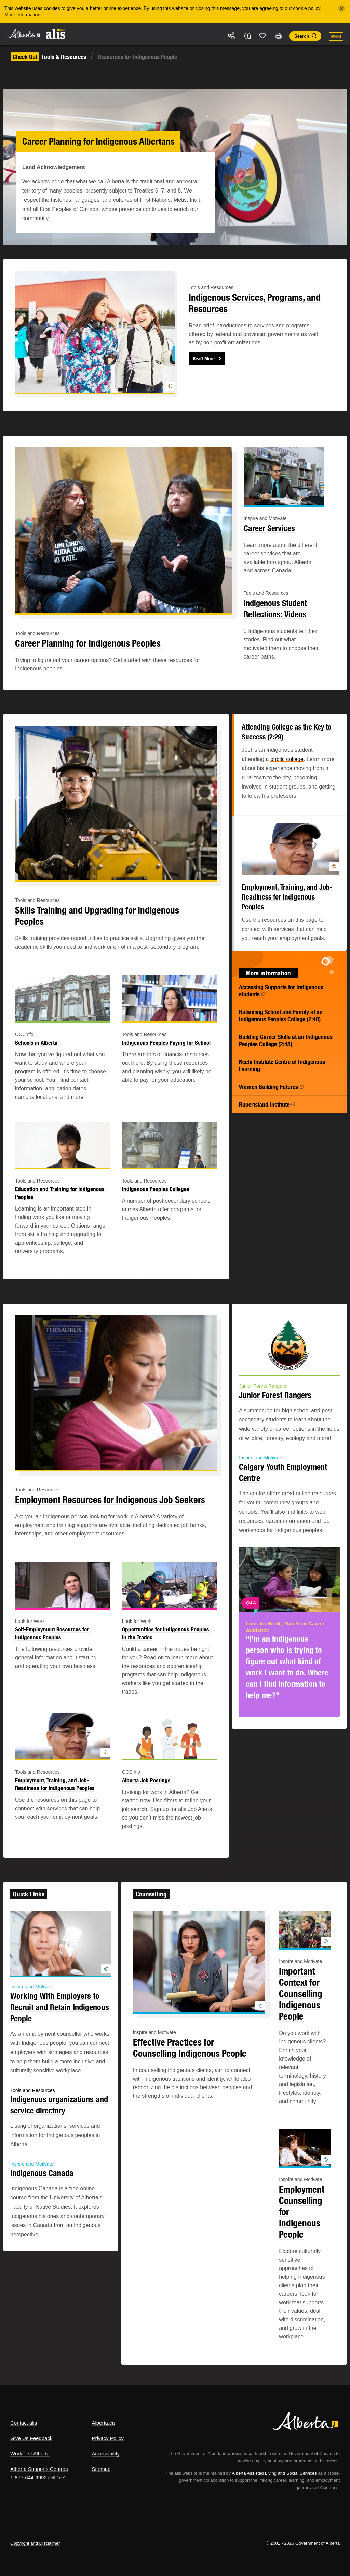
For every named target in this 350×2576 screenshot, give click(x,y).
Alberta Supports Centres (39, 2469)
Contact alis (23, 2423)
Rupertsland (267, 1104)
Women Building (271, 1086)
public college (287, 759)
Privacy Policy (107, 2438)
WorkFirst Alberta (30, 2454)
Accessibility (106, 2454)
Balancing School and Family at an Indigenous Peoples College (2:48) (281, 1015)
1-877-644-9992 (28, 2477)
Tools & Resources (48, 56)
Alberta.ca (103, 2423)
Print (278, 35)
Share (232, 35)
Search (301, 36)
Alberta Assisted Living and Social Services (274, 2473)
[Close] (341, 8)
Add (247, 35)
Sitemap (101, 2469)
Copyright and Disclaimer (35, 2543)
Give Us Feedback (31, 2438)
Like (263, 35)
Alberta (23, 34)
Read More (204, 359)
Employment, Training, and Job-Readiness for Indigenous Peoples (287, 897)
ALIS (56, 33)
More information (22, 14)
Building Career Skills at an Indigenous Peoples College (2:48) (286, 1040)
